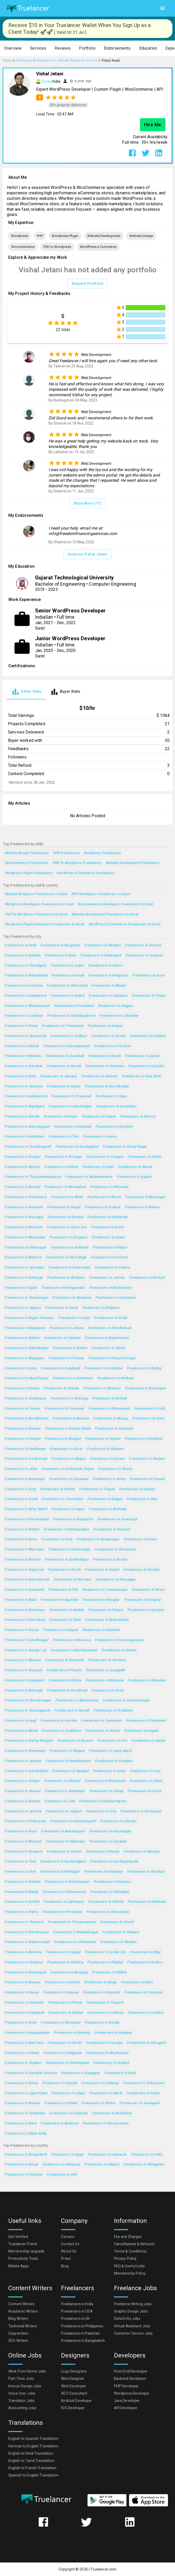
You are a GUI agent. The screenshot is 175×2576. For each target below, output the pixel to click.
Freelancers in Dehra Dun (67, 1227)
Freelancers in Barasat (70, 1419)
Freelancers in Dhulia (108, 1348)
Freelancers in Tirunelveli (71, 1096)
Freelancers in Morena (141, 1852)
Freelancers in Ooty (56, 1539)
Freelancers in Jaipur (67, 966)
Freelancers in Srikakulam (143, 2083)
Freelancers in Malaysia (61, 2165)
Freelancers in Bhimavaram (64, 1892)
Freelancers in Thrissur (112, 1046)
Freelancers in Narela (135, 1167)
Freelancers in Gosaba (141, 1570)
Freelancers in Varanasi (24, 1086)
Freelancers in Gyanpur (145, 1610)
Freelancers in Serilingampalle (114, 1862)
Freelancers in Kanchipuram (27, 1580)
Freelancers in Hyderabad (100, 956)
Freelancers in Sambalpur (64, 1791)
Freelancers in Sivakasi (111, 1529)
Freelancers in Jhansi (66, 1328)
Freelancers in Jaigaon (63, 1811)
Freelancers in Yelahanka (25, 2113)
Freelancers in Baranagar (25, 1479)
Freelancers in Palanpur (113, 2033)
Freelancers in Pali (63, 1590)
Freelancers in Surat (148, 976)
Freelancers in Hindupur (24, 1962)
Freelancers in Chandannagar (28, 1700)
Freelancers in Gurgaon (143, 956)
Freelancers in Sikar (65, 1620)
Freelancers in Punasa (66, 1358)
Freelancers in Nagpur (115, 1006)
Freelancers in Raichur (23, 1560)
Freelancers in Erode (107, 1227)
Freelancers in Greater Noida (68, 1429)
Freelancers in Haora (99, 1137)
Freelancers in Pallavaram (25, 1821)
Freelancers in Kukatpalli (60, 1368)
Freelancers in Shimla (102, 1731)
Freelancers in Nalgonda (62, 2053)
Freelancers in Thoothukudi (109, 1328)
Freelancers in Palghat (105, 1962)
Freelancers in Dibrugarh (146, 2043)
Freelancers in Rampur (23, 1429)
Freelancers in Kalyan (99, 1117)
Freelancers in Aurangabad (76, 1147)
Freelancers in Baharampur (76, 1700)
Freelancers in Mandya (118, 1942)
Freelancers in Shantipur (103, 1872)
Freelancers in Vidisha (105, 1902)
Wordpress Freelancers (102, 853)
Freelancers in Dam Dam (24, 2043)
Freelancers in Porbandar (62, 1912)
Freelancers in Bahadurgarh (63, 1831)
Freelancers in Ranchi (64, 1066)
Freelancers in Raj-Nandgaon (63, 1862)
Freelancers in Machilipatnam (73, 1650)
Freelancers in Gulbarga (24, 1278)
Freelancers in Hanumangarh (73, 1821)
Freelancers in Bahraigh (24, 1691)
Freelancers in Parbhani (144, 1439)
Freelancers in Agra (111, 1096)
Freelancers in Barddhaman (26, 1419)
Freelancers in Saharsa (112, 1882)
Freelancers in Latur (21, 1368)
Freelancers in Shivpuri (62, 1781)
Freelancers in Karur (21, 1539)
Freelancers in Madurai (23, 1056)
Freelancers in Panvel (65, 2003)
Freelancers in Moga (100, 1982)
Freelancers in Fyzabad (107, 1842)
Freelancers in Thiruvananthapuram (33, 1177)
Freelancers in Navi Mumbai (107, 1086)
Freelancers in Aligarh (134, 1177)
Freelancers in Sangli (64, 1207)
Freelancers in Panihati (62, 1338)
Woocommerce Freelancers (26, 863)
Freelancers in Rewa (148, 1590)
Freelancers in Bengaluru (108, 976)
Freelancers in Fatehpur (114, 1761)
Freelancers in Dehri (137, 1982)
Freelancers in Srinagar (63, 1157)
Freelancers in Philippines (143, 2165)
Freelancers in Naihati (57, 1489)
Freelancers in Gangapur (80, 2073)
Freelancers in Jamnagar (24, 1268)
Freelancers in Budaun (22, 1801)
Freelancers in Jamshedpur (70, 1106)
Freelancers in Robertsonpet (27, 1942)
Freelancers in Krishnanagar (67, 1882)
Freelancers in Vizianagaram (27, 1711)
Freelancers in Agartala (59, 1600)
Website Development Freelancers (132, 863)
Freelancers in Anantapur (117, 1519)
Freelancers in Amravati (24, 1207)
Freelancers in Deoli (120, 2073)
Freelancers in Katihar (118, 1650)
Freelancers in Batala (21, 1892)
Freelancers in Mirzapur (72, 1580)
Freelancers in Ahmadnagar (27, 1348)
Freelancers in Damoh (59, 2083)
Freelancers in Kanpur (105, 1026)
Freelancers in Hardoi (64, 2043)
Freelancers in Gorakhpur (116, 1106)
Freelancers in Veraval (22, 1791)
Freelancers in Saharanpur (70, 1268)
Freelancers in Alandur (118, 1821)
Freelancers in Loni (145, 1771)
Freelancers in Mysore (22, 1167)
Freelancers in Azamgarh (139, 2103)
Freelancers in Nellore (22, 1338)
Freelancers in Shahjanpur (25, 1399)
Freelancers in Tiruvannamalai (72, 1922)
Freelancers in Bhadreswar (107, 2053)
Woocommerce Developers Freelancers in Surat (115, 904)
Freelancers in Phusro (64, 1670)
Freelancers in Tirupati (97, 1489)
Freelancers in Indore (105, 966)
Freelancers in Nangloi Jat (25, 1650)
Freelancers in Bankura (23, 1952)
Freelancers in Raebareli (64, 1660)
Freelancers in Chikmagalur (67, 2063)
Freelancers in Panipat (22, 1439)
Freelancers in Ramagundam (66, 1529)
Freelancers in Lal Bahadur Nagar (67, 1469)
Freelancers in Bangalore (60, 945)
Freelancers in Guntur (142, 1056)
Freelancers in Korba (110, 1318)
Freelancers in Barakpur (146, 1872)
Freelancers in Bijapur (68, 1459)
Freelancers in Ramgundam (63, 1288)
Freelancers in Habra (21, 1912)
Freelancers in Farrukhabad (27, 1519)
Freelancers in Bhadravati (105, 1781)
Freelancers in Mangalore (25, 1328)
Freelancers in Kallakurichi (26, 1096)
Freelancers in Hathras (105, 2013)
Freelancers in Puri (112, 1741)
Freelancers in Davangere (116, 1298)
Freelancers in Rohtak (109, 1399)
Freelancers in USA (61, 2175)
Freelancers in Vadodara (108, 996)
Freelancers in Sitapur (22, 1781)
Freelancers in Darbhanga (25, 1449)
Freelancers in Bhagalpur (24, 1358)
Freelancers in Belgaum (100, 1308)
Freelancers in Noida (67, 976)
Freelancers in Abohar (62, 1982)
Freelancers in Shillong (65, 1962)
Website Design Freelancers (27, 853)
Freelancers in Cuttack (102, 1207)
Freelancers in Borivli (104, 1197)
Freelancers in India (146, 2155)
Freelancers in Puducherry (26, 1197)
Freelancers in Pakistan (23, 2175)
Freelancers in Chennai (143, 945)
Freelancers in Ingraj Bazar (110, 1751)
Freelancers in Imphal (102, 1570)
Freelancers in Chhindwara (75, 1942)
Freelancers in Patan (142, 2093)
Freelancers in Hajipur (63, 1952)
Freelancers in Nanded (65, 1217)
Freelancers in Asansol (109, 1257)
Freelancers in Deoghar (142, 1600)
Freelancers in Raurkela (24, 1227)
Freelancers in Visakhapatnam (71, 1016)
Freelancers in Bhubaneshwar (88, 1177)
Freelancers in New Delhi (141, 1076)
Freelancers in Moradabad (65, 1187)
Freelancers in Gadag (106, 1791)
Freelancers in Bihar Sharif (26, 1509)
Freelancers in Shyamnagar (26, 1298)
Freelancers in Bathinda (107, 1509)
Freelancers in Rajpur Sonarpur (29, 1318)
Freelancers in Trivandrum (62, 1026)
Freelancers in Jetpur (68, 2093)
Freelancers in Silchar (64, 1852)
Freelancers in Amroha (58, 1721)
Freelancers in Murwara (72, 1640)
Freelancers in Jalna (21, 1469)
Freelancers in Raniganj (69, 1973)
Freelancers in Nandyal (70, 1771)
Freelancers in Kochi (104, 1056)
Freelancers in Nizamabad (109, 1409)
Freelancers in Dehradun (104, 1066)
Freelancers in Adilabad (100, 2083)
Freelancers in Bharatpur (24, 1549)
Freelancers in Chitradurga (107, 1912)
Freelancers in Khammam (25, 1751)
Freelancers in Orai (101, 1811)
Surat (46, 81)
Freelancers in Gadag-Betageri (29, 1741)
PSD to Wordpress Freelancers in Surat (36, 914)
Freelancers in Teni (63, 1137)
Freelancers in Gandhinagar (27, 1640)
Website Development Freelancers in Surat (104, 914)
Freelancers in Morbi (105, 2093)
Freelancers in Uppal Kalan (26, 2093)
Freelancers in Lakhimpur (63, 1902)
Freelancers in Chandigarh (25, 966)
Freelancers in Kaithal (22, 1902)
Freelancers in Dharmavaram (106, 2123)
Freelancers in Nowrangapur (27, 1127)
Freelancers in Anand (116, 1922)
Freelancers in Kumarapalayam (119, 1640)
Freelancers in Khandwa (146, 1680)
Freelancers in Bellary (144, 1368)
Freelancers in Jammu (106, 1278)
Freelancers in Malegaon (71, 1298)
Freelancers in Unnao (144, 1791)
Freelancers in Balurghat (109, 1892)
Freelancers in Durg (20, 1489)
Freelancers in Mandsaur (61, 2023)
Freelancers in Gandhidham (26, 1771)
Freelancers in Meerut (137, 1117)
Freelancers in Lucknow (24, 986)
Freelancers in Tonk (20, 1862)
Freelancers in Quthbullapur (67, 1560)
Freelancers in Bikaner (99, 1076)
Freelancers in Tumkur (23, 1409)
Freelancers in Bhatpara (66, 1278)
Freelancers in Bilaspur (105, 1449)
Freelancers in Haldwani (146, 1902)
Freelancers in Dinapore (24, 1852)
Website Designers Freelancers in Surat (36, 894)
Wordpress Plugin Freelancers (28, 873)
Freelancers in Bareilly (22, 1187)
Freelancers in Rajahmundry (107, 1338)
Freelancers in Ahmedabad (26, 976)
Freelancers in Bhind (21, 1731)
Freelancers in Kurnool (147, 1278)
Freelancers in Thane (148, 996)
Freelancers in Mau (141, 1499)
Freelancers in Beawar (23, 1982)
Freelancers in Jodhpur (68, 1036)
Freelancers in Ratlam (22, 1529)
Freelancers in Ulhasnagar (26, 1248)
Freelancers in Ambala (23, 1882)
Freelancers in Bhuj (145, 1952)
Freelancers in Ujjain (21, 1288)
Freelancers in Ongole (141, 1731)
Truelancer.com (103, 2569)
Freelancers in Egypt (67, 2155)
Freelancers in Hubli (98, 1167)
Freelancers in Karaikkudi (67, 1691)
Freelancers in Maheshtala (110, 1288)
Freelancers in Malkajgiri (59, 1872)
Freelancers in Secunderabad (66, 1046)
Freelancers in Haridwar (107, 1660)
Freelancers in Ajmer (108, 1237)
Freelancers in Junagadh (105, 1670)
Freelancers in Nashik (22, 1117)
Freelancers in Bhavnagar (145, 1197)
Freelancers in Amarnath (24, 1590)
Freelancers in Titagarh (104, 2003)
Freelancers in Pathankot (146, 1721)
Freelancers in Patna (21, 1026)
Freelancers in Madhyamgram (102, 1801)
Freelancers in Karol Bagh (66, 1257)
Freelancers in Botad (60, 2103)
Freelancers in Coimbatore (26, 996)
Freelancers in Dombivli (114, 1127)
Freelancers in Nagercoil (24, 1570)
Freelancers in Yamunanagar (105, 1590)
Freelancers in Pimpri (61, 1117)
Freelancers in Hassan (61, 1993)
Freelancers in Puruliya (104, 2043)
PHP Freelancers (66, 853)
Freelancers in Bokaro (142, 1207)
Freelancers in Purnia (22, 1630)
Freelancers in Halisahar (24, 2003)
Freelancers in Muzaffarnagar (112, 1358)
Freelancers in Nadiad (66, 1610)
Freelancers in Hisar (148, 1419)
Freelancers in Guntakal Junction (31, 2073)
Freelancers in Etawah (147, 1479)
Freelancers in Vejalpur (23, 2063)
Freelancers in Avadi (21, 1499)
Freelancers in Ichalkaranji (26, 1459)
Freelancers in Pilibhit (109, 1973)
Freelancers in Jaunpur (23, 1761)
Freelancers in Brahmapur (145, 1388)
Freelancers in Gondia (102, 2023)
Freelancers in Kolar (21, 2023)
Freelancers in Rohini (61, 1167)
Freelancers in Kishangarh (25, 1973)
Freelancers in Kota (20, 1076)
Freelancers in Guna (21, 1831)
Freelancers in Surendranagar (126, 1700)
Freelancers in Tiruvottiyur (62, 1499)
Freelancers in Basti (20, 2123)
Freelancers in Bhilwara (102, 1388)
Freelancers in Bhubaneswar (27, 1006)
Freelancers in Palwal (22, 2053)
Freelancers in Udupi (109, 1771)
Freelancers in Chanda (61, 1388)
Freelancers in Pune (60, 956)
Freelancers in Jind (59, 1801)
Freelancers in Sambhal (100, 1630)
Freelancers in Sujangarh (24, 1680)
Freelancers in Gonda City (105, 1952)
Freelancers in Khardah (101, 1993)
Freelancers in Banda (102, 1852)
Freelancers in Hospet (60, 1630)
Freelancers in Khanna (22, 2103)
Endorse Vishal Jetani (87, 554)
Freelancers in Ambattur (103, 1368)
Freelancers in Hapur (68, 1509)
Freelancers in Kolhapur (70, 1248)
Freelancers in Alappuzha (73, 1519)
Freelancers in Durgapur (68, 1237)
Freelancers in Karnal (110, 1560)
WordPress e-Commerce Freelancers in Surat (124, 924)
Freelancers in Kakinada (114, 1429)
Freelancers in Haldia (148, 1741)
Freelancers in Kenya (21, 2165)
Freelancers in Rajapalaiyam (27, 2033)
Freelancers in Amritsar (24, 1066)
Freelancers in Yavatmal (143, 1993)
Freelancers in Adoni (145, 1781)
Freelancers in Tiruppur (105, 1157)
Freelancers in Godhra (144, 1962)
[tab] (26, 691)
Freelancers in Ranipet (146, 1459)
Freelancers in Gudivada (68, 2113)
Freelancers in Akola (61, 1308)
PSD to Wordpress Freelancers (77, 863)
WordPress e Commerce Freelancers (85, 873)
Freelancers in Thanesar (24, 1922)
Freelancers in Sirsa (107, 1691)
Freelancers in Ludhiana (24, 1016)
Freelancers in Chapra (105, 1610)
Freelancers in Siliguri (110, 1248)
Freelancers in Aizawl (107, 1459)
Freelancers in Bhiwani (23, 1660)
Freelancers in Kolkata (22, 956)
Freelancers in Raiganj (67, 1751)
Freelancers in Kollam (70, 1348)
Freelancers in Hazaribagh (110, 1831)
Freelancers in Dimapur (120, 1932)
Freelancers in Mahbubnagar (75, 1932)
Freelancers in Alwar (66, 1449)
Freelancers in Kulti (149, 1409)
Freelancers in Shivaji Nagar (124, 1147)
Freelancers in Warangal (24, 1217)
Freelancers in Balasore (59, 2123)
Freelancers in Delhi (20, 945)
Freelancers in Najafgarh (24, 1106)
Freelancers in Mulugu (110, 1419)
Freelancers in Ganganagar (98, 1539)
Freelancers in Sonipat (137, 1489)
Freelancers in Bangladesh (26, 2155)
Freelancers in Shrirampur (115, 1549)
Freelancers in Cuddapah (24, 2013)
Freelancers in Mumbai (102, 945)
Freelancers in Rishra (98, 2103)
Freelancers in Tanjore (103, 1439)
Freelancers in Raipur (64, 1086)
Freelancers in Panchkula (25, 1620)
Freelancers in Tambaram (101, 1721)
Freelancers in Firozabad (64, 1409)
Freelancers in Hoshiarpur (141, 1811)
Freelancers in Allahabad (24, 1137)
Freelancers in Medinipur (65, 1842)
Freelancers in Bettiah (65, 2013)
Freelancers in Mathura (115, 1378)
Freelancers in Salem (144, 1157)
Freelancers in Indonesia (107, 2155)
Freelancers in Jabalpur (58, 1076)
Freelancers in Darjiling (71, 2033)
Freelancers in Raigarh (111, 2063)
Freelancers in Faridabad (74, 1006)
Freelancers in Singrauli (23, 1670)
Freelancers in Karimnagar (69, 1549)
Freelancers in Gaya (74, 1318)
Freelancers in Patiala (22, 1388)
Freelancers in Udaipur (148, 1036)
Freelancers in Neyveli (71, 1711)
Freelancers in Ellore (65, 1680)
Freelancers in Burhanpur (25, 1610)
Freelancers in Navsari (75, 1741)
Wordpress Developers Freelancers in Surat (39, 904)
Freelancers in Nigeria (101, 2165)
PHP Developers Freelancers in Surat (100, 894)
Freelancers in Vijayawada (25, 1036)
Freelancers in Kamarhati (73, 1378)
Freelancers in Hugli (20, 1721)
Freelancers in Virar (20, 1872)
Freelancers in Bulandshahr (107, 1620)
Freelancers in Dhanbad (72, 1127)
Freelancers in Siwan (21, 2083)
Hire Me (152, 124)
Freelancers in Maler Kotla (26, 2134)
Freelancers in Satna (108, 1479)
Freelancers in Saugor (104, 1499)
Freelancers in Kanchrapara (27, 1932)
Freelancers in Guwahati (64, 1056)
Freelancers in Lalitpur (146, 2013)
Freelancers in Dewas (115, 1469)
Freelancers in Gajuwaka (69, 1479)
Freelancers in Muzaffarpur (27, 1378)
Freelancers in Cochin (108, 1036)
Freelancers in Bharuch (23, 1842)
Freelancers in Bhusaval (104, 1680)
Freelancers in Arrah (64, 1570)
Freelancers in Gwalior (146, 1066)
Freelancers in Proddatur (113, 1711)
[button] (13, 48)
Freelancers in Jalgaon (23, 1308)
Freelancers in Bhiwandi (109, 1187)
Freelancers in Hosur (140, 1539)
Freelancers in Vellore (112, 1268)
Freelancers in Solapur (23, 1157)
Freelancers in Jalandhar (119, 1016)
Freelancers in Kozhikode (107, 1217)
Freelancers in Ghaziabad (67, 986)
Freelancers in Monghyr (101, 1600)
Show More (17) (88, 503)
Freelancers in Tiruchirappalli (28, 1147)
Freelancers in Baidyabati (111, 2113)
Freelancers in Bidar (21, 1600)
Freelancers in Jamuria (23, 1811)
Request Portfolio (87, 283)
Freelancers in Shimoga (69, 1399)
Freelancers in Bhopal (108, 986)
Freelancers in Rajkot (67, 996)
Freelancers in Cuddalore (61, 1731)
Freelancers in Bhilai (67, 1197)
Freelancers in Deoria (22, 1993)
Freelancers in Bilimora (23, 1257)
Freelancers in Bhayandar (25, 1237)
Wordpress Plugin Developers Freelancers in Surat (44, 924)
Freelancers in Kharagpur (116, 1580)
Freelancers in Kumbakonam (68, 1761)
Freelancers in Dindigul (62, 1439)
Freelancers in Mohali (22, 1046)
